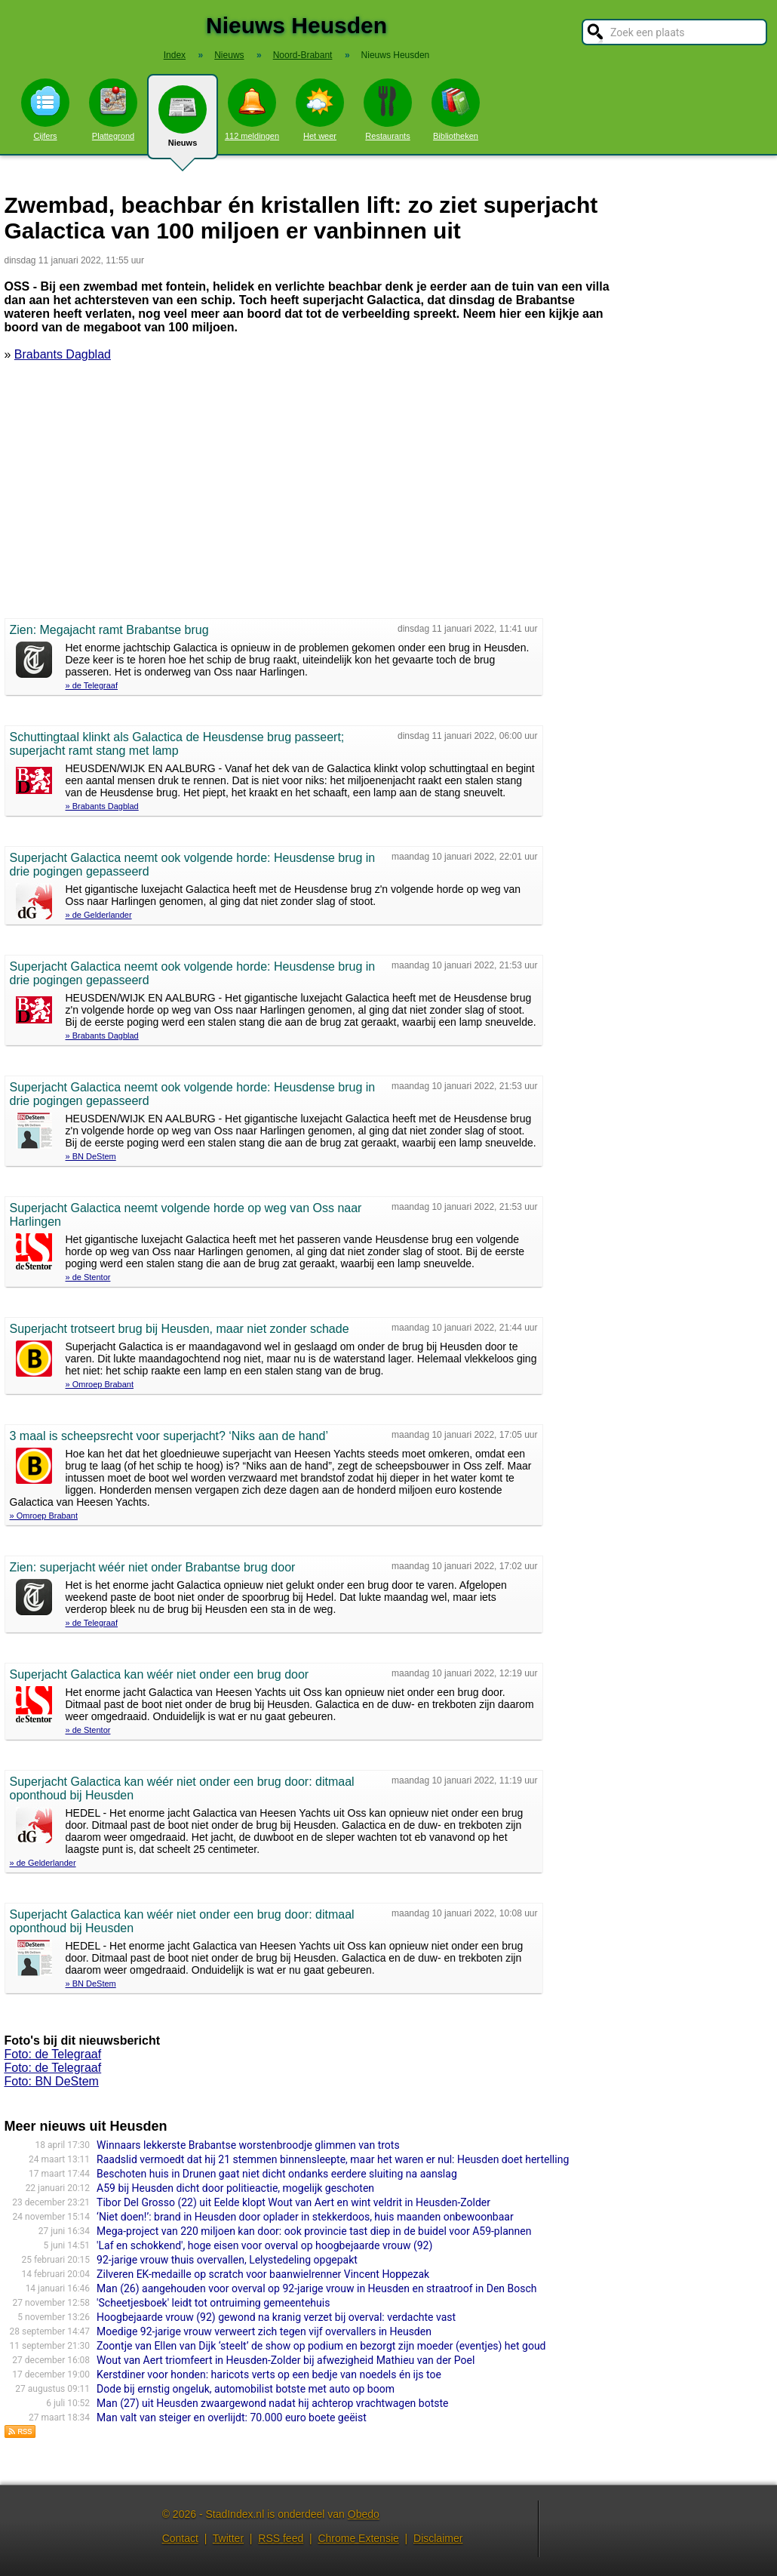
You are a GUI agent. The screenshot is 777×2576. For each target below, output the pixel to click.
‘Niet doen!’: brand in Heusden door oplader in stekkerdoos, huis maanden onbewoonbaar (305, 2217)
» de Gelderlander (99, 914)
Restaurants (388, 109)
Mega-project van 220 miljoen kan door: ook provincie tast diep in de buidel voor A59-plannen (314, 2231)
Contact (180, 2538)
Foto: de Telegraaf (53, 2054)
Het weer (320, 109)
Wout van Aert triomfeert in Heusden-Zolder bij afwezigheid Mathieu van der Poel (285, 2360)
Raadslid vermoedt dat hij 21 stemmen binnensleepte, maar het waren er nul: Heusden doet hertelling (333, 2159)
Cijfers (45, 109)
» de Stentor (88, 1277)
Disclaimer (437, 2538)
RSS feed (280, 2538)
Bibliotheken (455, 109)
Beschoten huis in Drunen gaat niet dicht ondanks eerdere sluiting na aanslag (277, 2174)
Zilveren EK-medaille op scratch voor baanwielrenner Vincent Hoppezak (263, 2274)
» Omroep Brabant (100, 1384)
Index (175, 55)
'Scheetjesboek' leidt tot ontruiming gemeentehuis (213, 2303)
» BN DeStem (91, 1156)
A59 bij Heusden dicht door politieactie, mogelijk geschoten (235, 2188)
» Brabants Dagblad (102, 806)
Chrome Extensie (358, 2538)
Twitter (228, 2538)
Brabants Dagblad (62, 354)
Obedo (363, 2514)
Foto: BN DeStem (52, 2081)
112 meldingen (252, 109)
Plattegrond (113, 109)
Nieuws (182, 122)
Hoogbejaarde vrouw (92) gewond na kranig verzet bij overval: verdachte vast (276, 2317)
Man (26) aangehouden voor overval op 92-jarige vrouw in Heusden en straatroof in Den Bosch (316, 2288)
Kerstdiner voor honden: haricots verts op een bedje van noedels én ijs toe (269, 2374)
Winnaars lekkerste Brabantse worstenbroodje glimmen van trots (248, 2145)
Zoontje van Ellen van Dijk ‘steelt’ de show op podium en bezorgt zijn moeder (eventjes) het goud (321, 2346)
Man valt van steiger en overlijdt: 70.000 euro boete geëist (232, 2417)
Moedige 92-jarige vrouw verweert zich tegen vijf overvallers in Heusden (264, 2331)
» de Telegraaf (92, 685)
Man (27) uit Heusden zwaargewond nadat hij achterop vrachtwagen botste (272, 2403)
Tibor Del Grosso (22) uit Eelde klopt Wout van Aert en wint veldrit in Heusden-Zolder (293, 2202)
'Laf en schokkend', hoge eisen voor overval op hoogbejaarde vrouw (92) (264, 2245)
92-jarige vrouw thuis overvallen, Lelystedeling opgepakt (227, 2260)
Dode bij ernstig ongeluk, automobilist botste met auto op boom (246, 2389)
